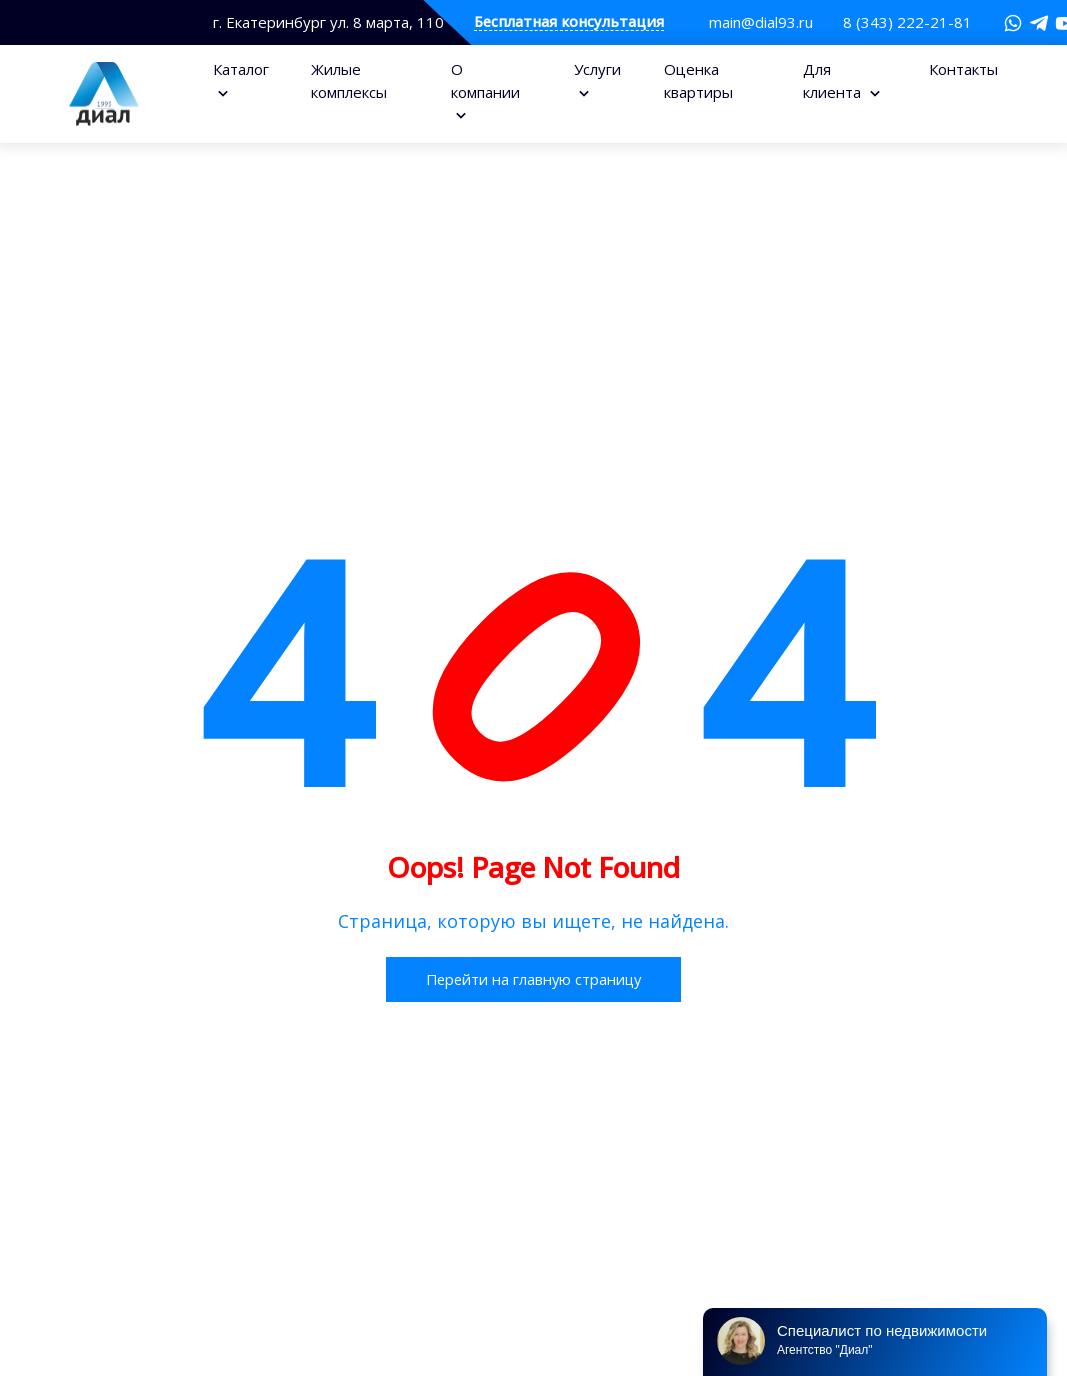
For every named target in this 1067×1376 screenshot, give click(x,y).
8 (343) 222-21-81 (907, 22)
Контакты (963, 69)
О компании (485, 80)
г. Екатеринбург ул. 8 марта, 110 (328, 22)
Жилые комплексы (349, 80)
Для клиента (834, 80)
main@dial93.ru (761, 22)
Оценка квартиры (698, 80)
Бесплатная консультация (569, 22)
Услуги (597, 69)
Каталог (241, 69)
